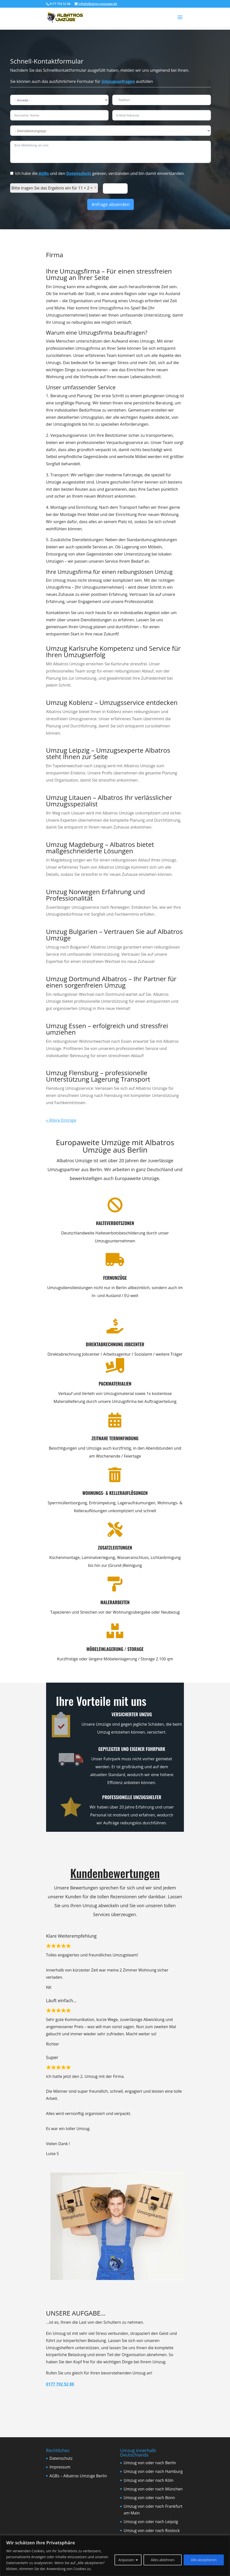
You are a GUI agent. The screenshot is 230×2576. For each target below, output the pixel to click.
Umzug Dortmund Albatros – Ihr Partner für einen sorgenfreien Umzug (111, 982)
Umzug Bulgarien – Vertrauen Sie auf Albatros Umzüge (114, 934)
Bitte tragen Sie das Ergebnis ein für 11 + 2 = (52, 188)
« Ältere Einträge (61, 1120)
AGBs (44, 173)
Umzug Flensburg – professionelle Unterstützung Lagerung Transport (98, 1076)
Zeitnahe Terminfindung (88, 1438)
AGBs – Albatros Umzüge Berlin (78, 2476)
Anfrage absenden (110, 204)
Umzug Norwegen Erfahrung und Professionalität (95, 895)
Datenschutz (78, 173)
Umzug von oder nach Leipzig (151, 2521)
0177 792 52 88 (60, 2384)
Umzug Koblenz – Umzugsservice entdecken (112, 702)
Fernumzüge (88, 1278)
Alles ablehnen (162, 2559)
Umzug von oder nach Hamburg (153, 2471)
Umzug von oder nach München (153, 2489)
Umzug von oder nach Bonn (149, 2497)
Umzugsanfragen (118, 81)
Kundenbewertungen (115, 1872)
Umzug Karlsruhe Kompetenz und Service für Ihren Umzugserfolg (113, 651)
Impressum (60, 2467)
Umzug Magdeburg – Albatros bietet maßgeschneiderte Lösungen (100, 847)
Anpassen (126, 2559)
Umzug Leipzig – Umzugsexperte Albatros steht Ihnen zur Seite (108, 753)
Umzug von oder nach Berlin (150, 2462)
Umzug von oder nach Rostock (152, 2530)
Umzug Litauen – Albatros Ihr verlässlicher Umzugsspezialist (109, 800)
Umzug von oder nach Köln (148, 2480)
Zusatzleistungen (89, 1547)
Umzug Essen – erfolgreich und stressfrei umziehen (107, 1029)
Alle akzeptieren (204, 2559)
